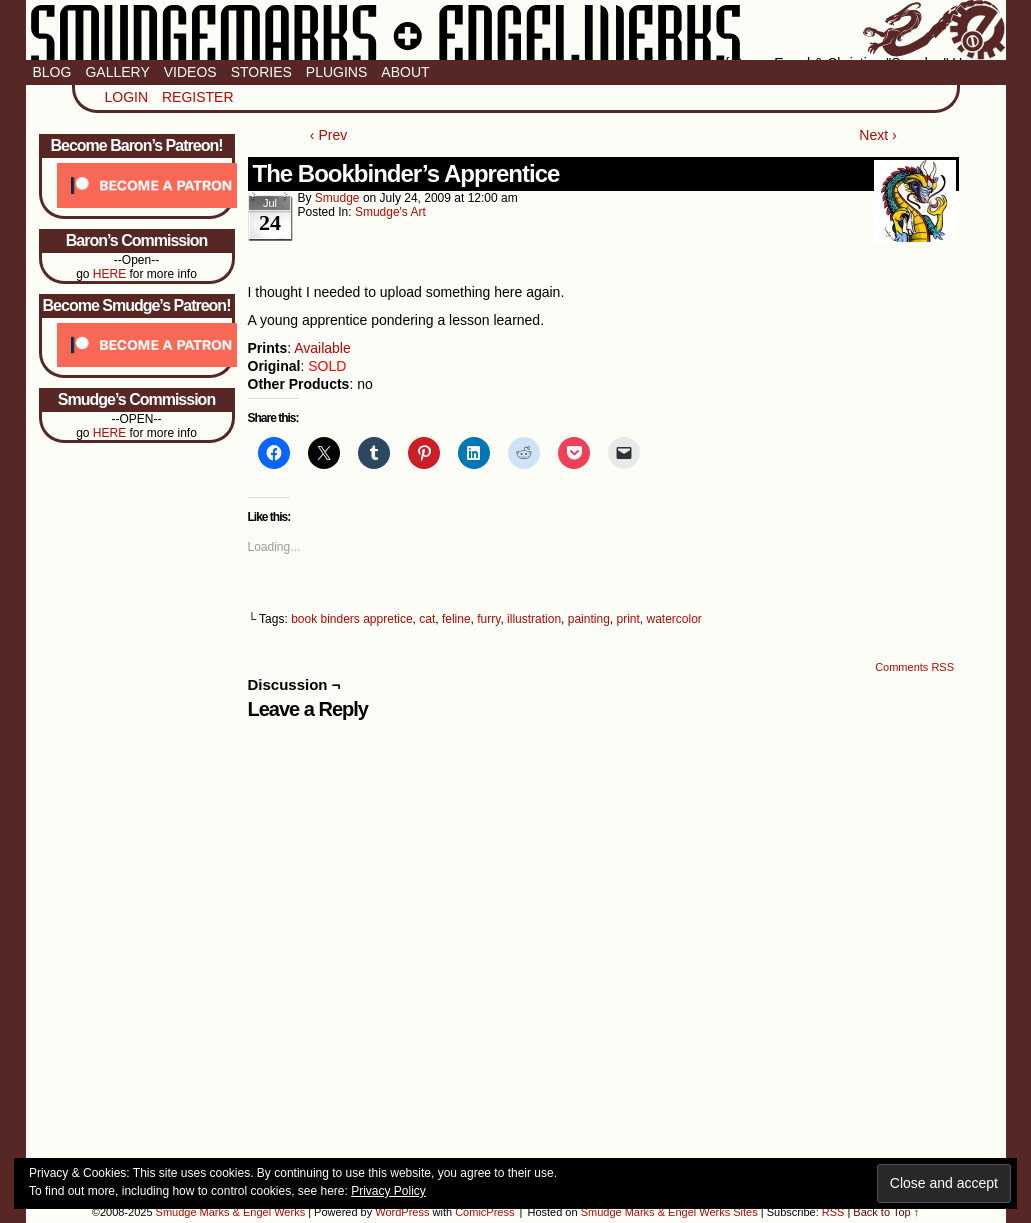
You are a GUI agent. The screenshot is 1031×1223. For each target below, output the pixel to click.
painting (589, 619)
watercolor (674, 619)
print (627, 619)
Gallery (117, 72)
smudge (337, 198)
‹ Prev (328, 135)
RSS (833, 1212)
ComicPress (484, 1212)
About (405, 72)
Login (127, 97)
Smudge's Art (390, 212)
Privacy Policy (388, 1191)
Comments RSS (914, 667)
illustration (534, 619)
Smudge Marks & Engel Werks (516, 30)
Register (198, 97)
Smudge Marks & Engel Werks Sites (669, 1212)
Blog (52, 72)
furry (488, 619)
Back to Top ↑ (886, 1212)
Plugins (336, 72)
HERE (109, 274)
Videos (190, 72)
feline (456, 619)
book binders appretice (351, 619)
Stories (261, 72)
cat (427, 619)
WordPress (402, 1212)
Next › (877, 135)
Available (322, 348)
